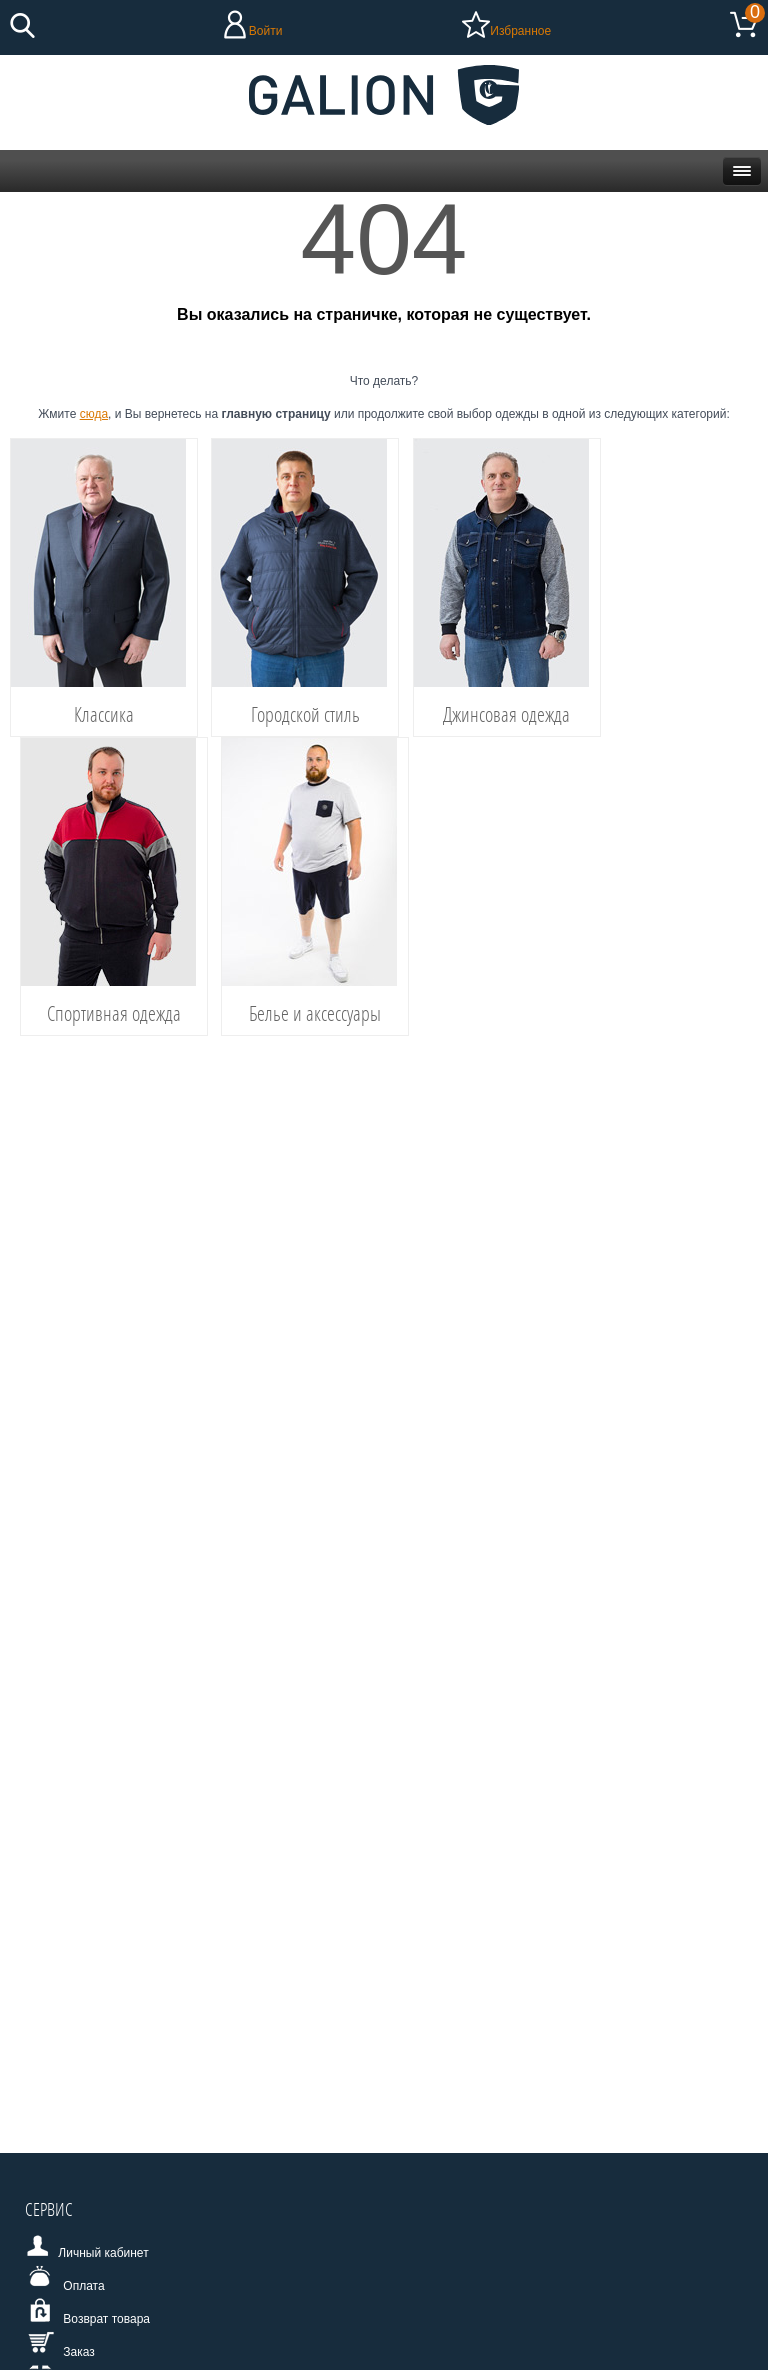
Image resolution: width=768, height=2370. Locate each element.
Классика (104, 714)
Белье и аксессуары (315, 1013)
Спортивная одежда (114, 1013)
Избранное (520, 31)
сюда (94, 414)
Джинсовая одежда (506, 714)
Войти (266, 31)
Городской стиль (305, 714)
